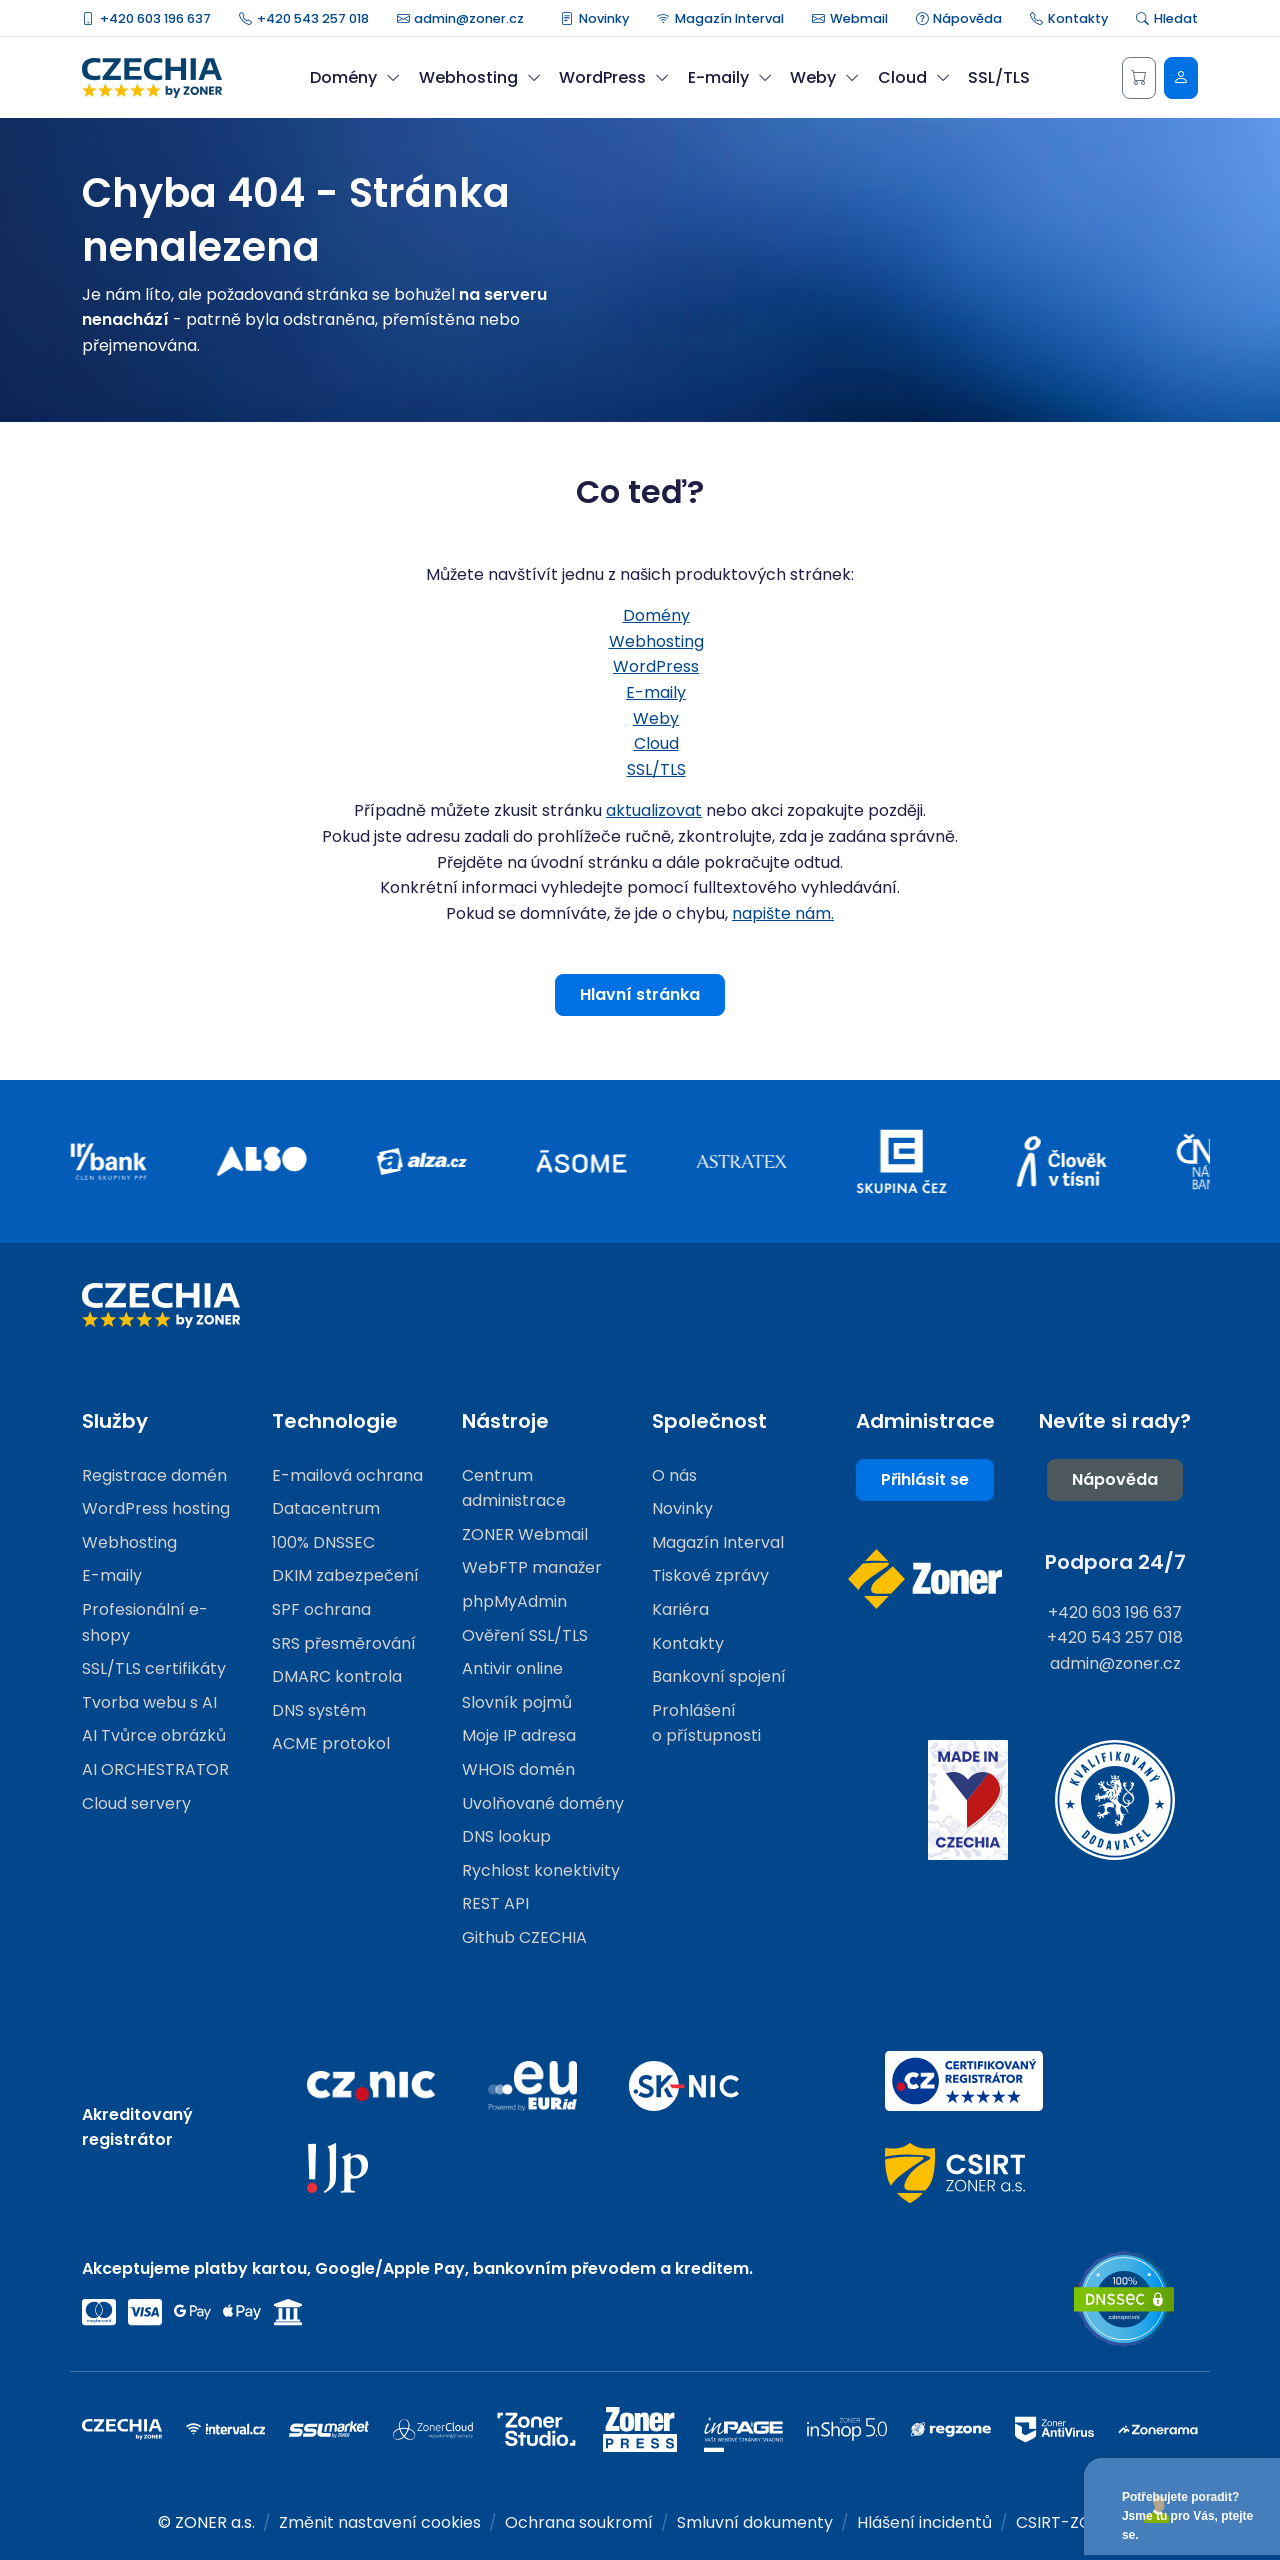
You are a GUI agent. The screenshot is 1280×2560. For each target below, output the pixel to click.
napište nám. (783, 913)
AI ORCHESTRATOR (155, 1769)
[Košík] (1139, 78)
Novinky (595, 18)
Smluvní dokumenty (755, 2522)
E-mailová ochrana (347, 1475)
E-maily (656, 692)
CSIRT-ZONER (1069, 2522)
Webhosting (656, 641)
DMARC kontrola (337, 1676)
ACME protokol (331, 1743)
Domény (656, 615)
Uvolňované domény (543, 1803)
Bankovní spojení (719, 1676)
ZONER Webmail (525, 1534)
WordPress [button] (614, 77)
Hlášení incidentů (924, 2522)
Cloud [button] (914, 77)
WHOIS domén (518, 1769)
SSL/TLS (999, 77)
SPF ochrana (321, 1609)
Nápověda (959, 18)
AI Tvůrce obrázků (154, 1735)
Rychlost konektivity (541, 1870)
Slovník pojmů (517, 1702)
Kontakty (1069, 18)
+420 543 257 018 (304, 18)
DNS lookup (506, 1836)
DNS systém (319, 1710)
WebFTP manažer (532, 1567)
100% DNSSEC (323, 1542)
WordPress (656, 666)
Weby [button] (824, 77)
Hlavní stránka (640, 994)
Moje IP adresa (519, 1735)
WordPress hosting (156, 1508)
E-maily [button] (730, 77)
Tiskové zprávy (710, 1575)
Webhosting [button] (480, 77)
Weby (656, 718)
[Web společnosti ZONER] (925, 1579)
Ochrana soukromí (579, 2522)
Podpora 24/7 (1115, 1562)
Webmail (850, 18)
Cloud (656, 743)
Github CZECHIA (524, 1937)
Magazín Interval (720, 18)
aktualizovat (654, 810)
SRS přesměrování (344, 1643)
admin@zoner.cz (461, 18)
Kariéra (680, 1609)
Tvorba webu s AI (149, 1702)
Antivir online (512, 1668)
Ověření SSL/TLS (525, 1635)
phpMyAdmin (514, 1601)
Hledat (1167, 18)
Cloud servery (136, 1803)
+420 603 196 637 (146, 18)
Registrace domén (154, 1475)
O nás (674, 1475)
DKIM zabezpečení (345, 1575)
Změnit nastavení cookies (380, 2522)
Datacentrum (326, 1508)
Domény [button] (355, 77)
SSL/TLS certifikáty (154, 1668)
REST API (495, 1903)
